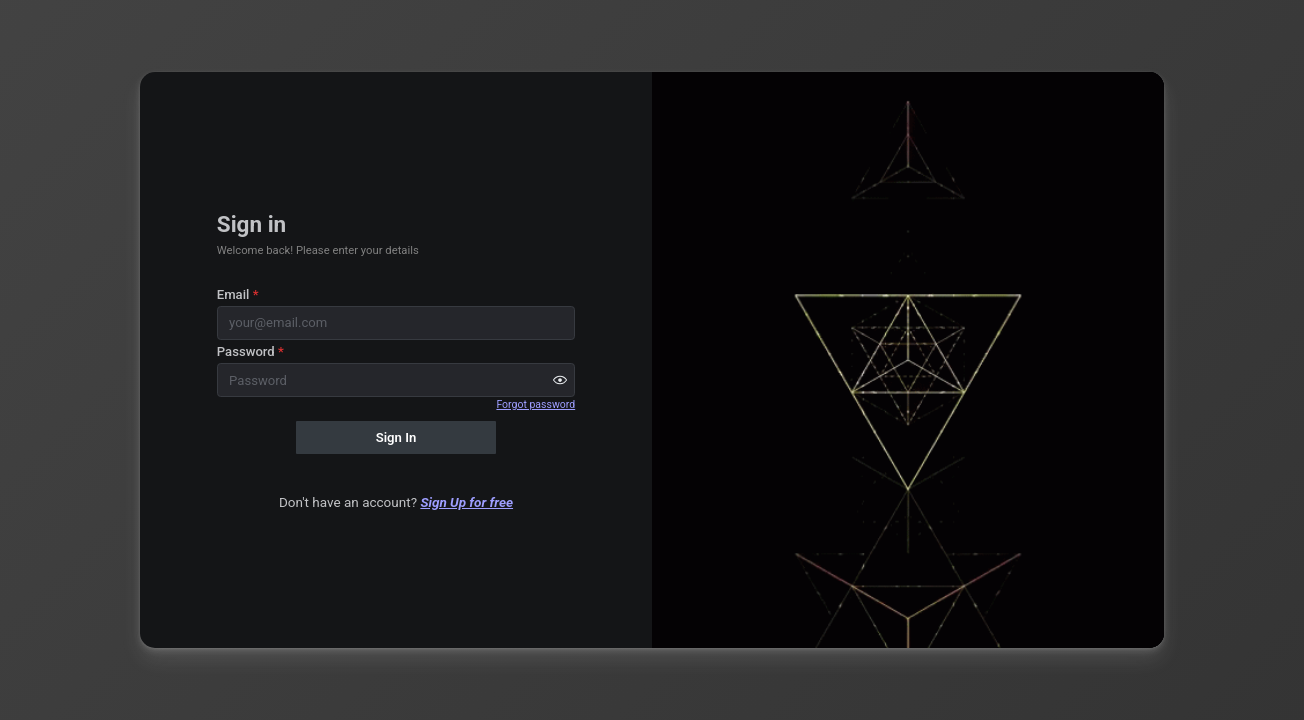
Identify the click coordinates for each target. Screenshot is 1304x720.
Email (238, 294)
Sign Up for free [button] (466, 502)
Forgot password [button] (535, 404)
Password (250, 351)
